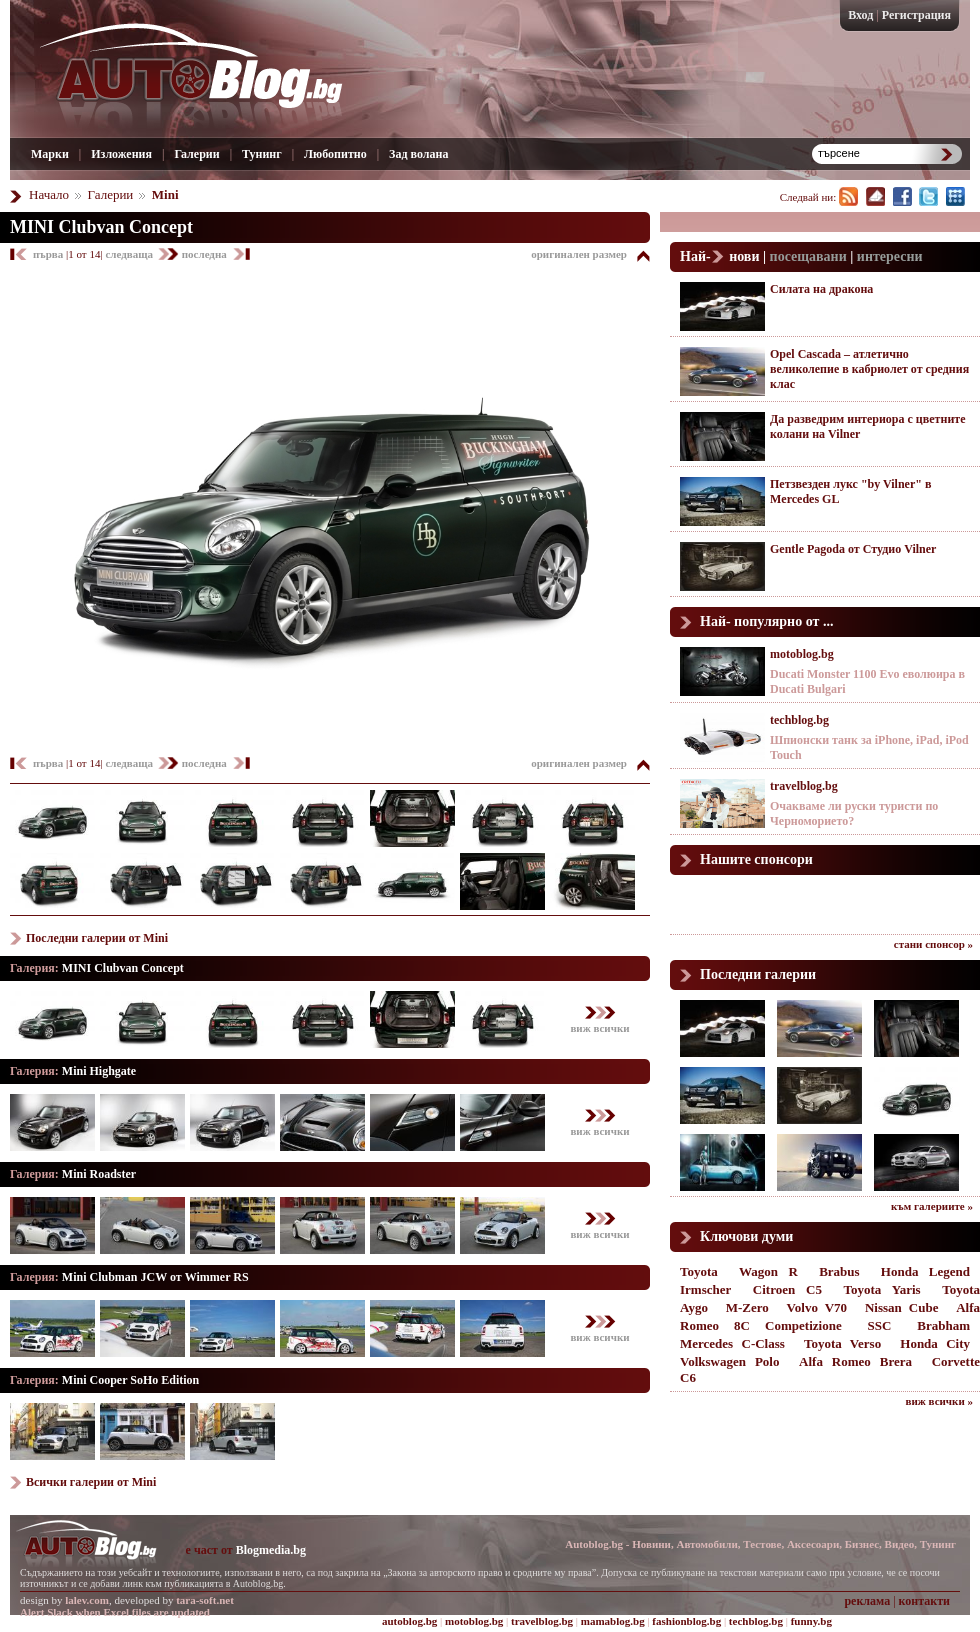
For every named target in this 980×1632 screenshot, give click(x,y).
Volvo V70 (817, 1307)
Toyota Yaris (882, 1289)
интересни (890, 256)
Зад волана (418, 154)
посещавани (808, 256)
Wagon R (768, 1271)
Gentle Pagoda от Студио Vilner (853, 549)
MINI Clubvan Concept (101, 227)
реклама (867, 1601)
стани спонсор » (933, 944)
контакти (924, 1601)
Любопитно (335, 154)
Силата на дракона (821, 289)
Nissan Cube (902, 1307)
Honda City (935, 1343)
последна (204, 254)
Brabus (839, 1271)
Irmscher (705, 1289)
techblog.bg (799, 720)
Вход (860, 15)
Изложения (121, 154)
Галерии (196, 154)
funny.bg (811, 1621)
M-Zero (747, 1307)
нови (744, 256)
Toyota (699, 1271)
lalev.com (87, 1600)
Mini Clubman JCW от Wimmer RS (155, 1277)
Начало (49, 194)
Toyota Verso (842, 1343)
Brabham (943, 1325)
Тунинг (262, 154)
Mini (165, 194)
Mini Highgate (99, 1071)
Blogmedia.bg (271, 1550)
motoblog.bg (802, 654)
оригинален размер (579, 254)
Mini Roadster (99, 1174)
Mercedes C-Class (732, 1343)
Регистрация (916, 15)
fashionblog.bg (686, 1621)
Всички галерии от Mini (91, 1482)
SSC (880, 1325)
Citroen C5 (787, 1289)
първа (49, 254)
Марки (50, 154)
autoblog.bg (409, 1621)
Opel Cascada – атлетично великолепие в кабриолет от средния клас (869, 369)
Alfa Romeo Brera (855, 1361)
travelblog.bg (804, 786)
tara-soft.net (205, 1600)
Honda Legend (925, 1271)
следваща (130, 254)
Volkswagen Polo (729, 1361)
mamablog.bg (613, 1621)
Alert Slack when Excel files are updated (115, 1612)
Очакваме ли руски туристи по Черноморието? (854, 813)
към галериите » (932, 1206)
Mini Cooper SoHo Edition (130, 1380)
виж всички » (939, 1401)
